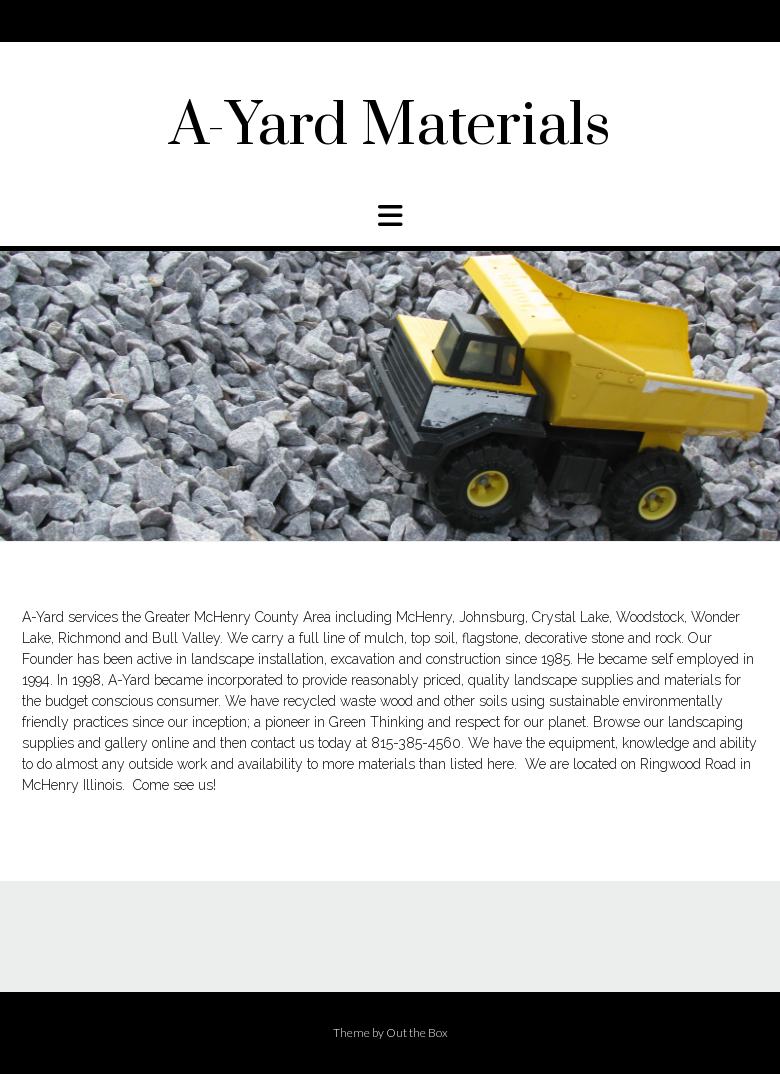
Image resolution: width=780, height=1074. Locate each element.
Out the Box (417, 1032)
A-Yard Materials (390, 127)
